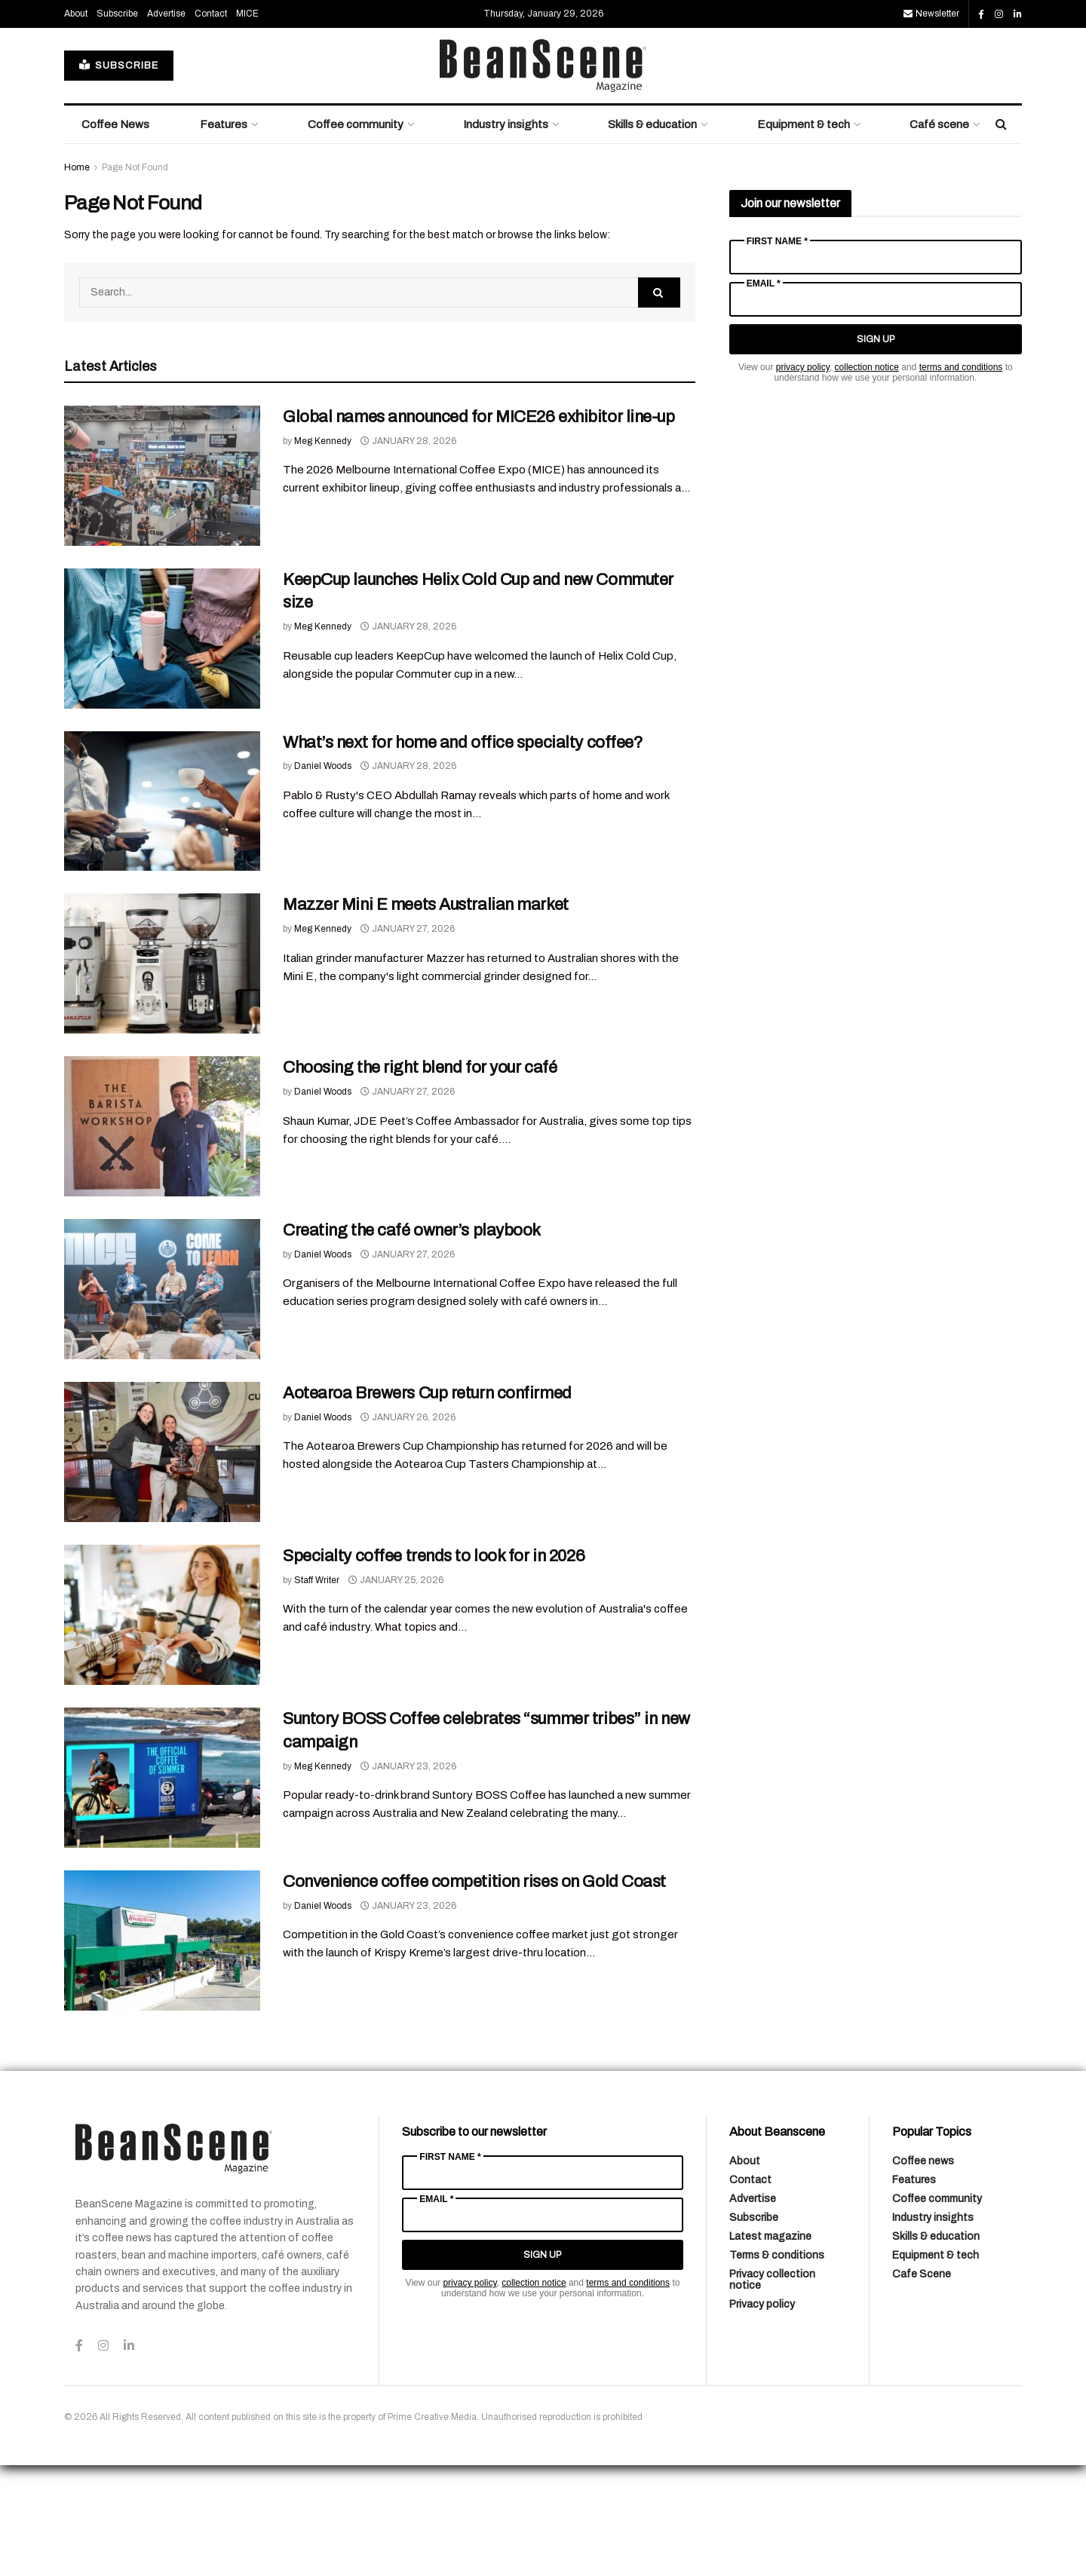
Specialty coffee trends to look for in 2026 (433, 1667)
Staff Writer (316, 1691)
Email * (764, 394)
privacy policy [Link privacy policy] (803, 478)
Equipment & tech (803, 235)
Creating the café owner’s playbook (412, 1341)
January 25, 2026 (395, 1691)
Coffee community (355, 235)
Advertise (166, 124)
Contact (211, 124)
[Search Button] (1001, 235)
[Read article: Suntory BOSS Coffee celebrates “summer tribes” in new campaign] (162, 1888)
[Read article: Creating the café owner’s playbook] (162, 1400)
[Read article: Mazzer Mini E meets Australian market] (162, 1074)
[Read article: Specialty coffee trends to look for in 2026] (162, 1726)
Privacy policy (762, 2415)
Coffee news (923, 2271)
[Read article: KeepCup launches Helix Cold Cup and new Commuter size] (162, 749)
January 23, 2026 (408, 1877)
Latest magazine (770, 2347)
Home (77, 278)
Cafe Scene (921, 2385)
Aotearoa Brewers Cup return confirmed (427, 1504)
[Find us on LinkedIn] (1018, 125)
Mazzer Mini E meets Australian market (426, 1015)
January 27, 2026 (407, 1039)
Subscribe (117, 124)
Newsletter (931, 124)
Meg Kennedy (322, 552)
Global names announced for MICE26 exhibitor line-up (479, 528)
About (75, 124)
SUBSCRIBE (118, 176)
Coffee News (115, 235)
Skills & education (652, 235)
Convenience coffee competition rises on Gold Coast (474, 1992)
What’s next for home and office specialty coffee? (463, 853)
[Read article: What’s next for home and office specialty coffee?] (162, 912)
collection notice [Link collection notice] (867, 478)
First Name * (777, 352)
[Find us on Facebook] (981, 125)
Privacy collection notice (772, 2390)
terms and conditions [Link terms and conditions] (961, 478)
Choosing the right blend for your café (420, 1178)
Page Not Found (135, 278)
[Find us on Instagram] (999, 125)
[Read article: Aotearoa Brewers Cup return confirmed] (162, 1563)
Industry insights (505, 235)
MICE (247, 124)
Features (223, 235)
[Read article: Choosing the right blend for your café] (162, 1237)
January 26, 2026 (408, 1528)
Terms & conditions (776, 2366)
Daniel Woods (322, 876)
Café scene (939, 235)
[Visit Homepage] (543, 176)
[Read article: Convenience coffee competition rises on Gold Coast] (162, 2051)
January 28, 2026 (408, 552)
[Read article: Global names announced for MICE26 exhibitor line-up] (162, 586)
